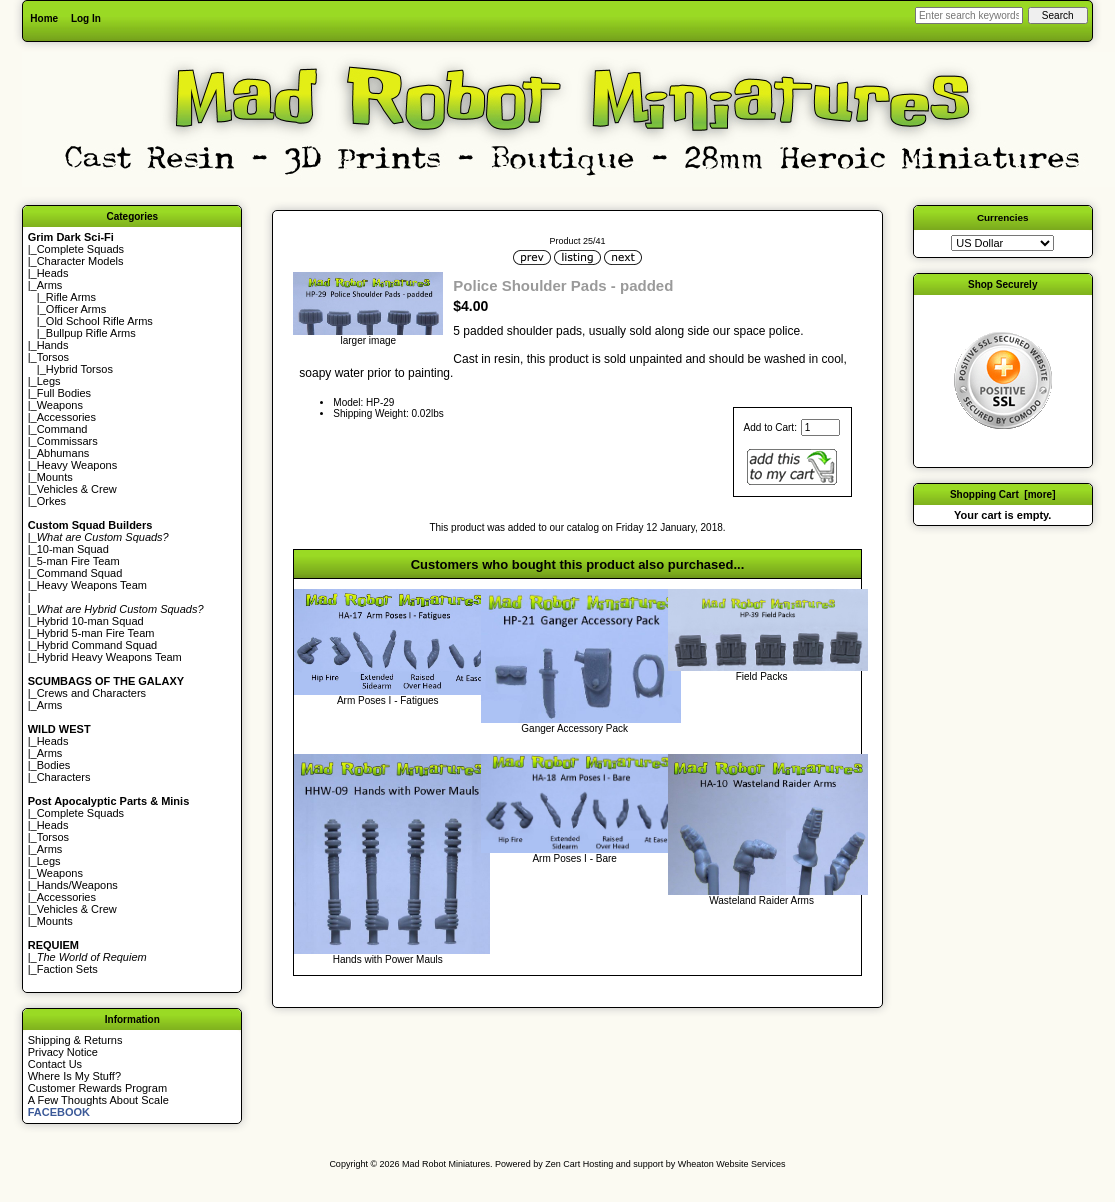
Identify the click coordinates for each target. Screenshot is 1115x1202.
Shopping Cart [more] (1003, 494)
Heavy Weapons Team (92, 585)
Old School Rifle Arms (99, 321)
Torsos (53, 357)
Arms (50, 705)
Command (62, 429)
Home (44, 18)
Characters (64, 777)
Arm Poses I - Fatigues (388, 700)
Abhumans (63, 453)
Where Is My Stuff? (74, 1076)
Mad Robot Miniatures (446, 1164)
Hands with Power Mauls (388, 959)
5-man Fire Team (78, 561)
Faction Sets (67, 969)
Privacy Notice (63, 1052)
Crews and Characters (91, 693)
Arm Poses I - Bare (574, 858)
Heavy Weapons (77, 465)
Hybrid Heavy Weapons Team (109, 657)
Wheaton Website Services (732, 1164)
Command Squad (80, 573)
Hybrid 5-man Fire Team (96, 633)
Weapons (60, 405)
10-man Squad (73, 549)
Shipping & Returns (75, 1040)
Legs (49, 381)
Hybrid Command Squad (97, 645)
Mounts (55, 477)
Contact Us (55, 1064)
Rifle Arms (71, 297)
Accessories (66, 417)
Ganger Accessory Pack (574, 728)
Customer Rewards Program (97, 1088)
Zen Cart (562, 1164)
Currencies (1003, 217)
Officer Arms (76, 309)
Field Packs (762, 676)
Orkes (51, 501)
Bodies (54, 765)
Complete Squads (80, 249)
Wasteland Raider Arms (761, 900)
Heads (53, 273)
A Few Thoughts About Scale (98, 1100)
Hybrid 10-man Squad (90, 621)
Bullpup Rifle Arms (91, 333)
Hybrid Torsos (79, 369)
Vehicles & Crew (77, 489)
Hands (53, 345)
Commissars (67, 441)
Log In (86, 18)
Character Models (80, 261)
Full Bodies (64, 393)
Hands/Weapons (77, 885)
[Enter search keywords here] (969, 15)
